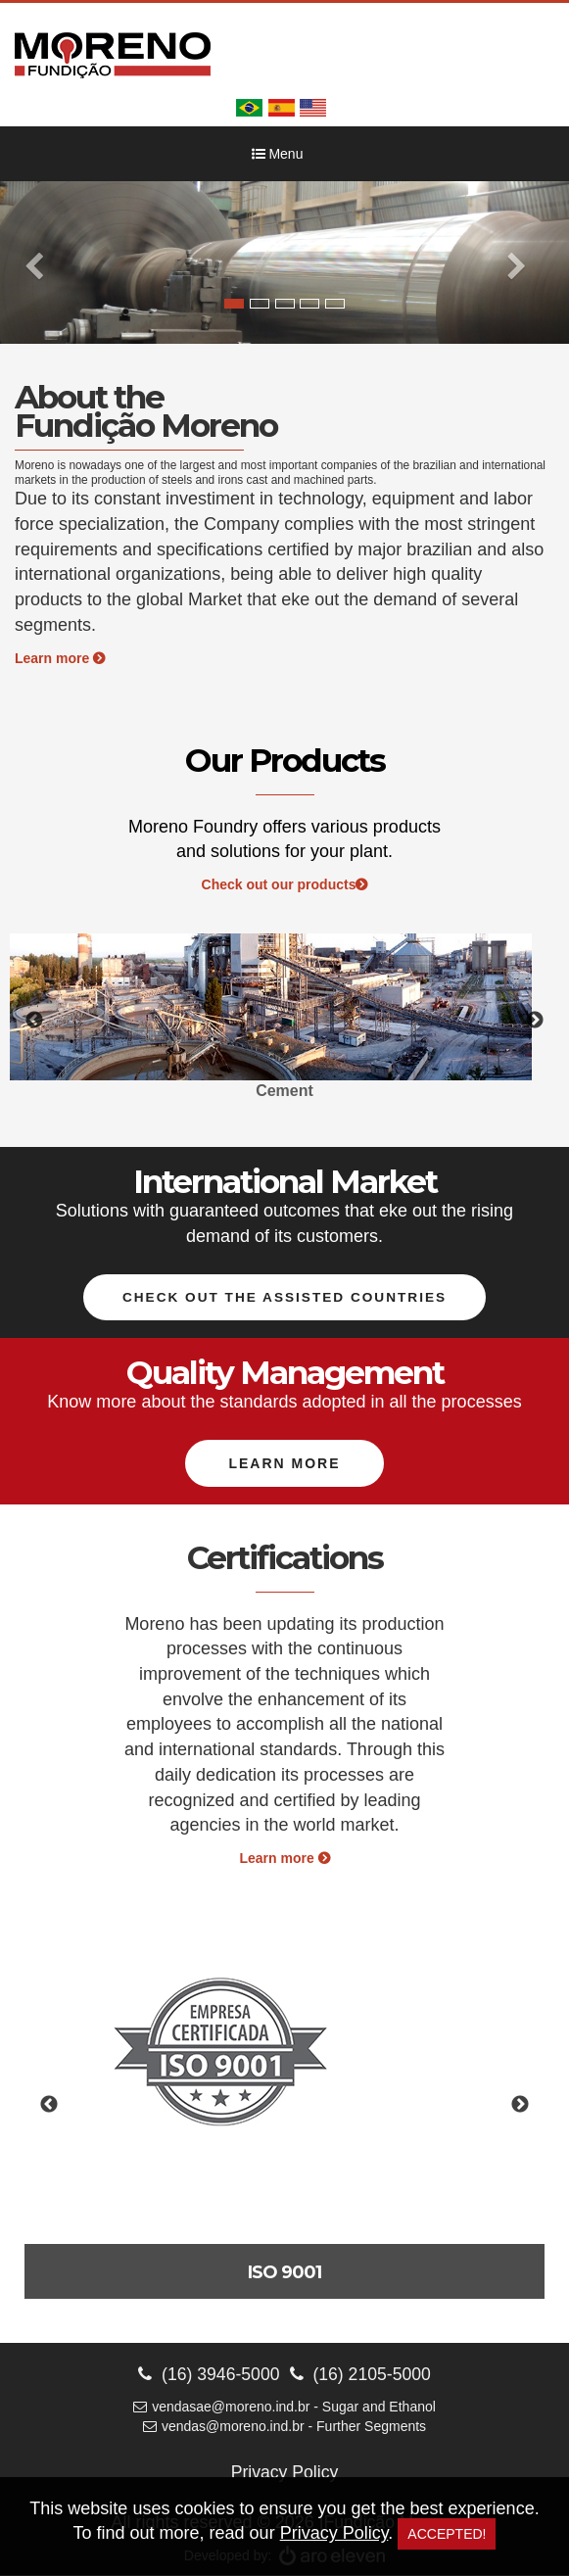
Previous (34, 1020)
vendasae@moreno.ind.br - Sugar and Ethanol (284, 2407)
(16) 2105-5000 (362, 2374)
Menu (278, 154)
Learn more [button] (284, 1464)
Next (535, 1020)
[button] (42, 262)
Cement (284, 1090)
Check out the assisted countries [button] (284, 1298)
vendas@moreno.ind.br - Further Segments (284, 2427)
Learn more (60, 658)
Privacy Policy (284, 2473)
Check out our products (285, 884)
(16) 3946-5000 (207, 2374)
